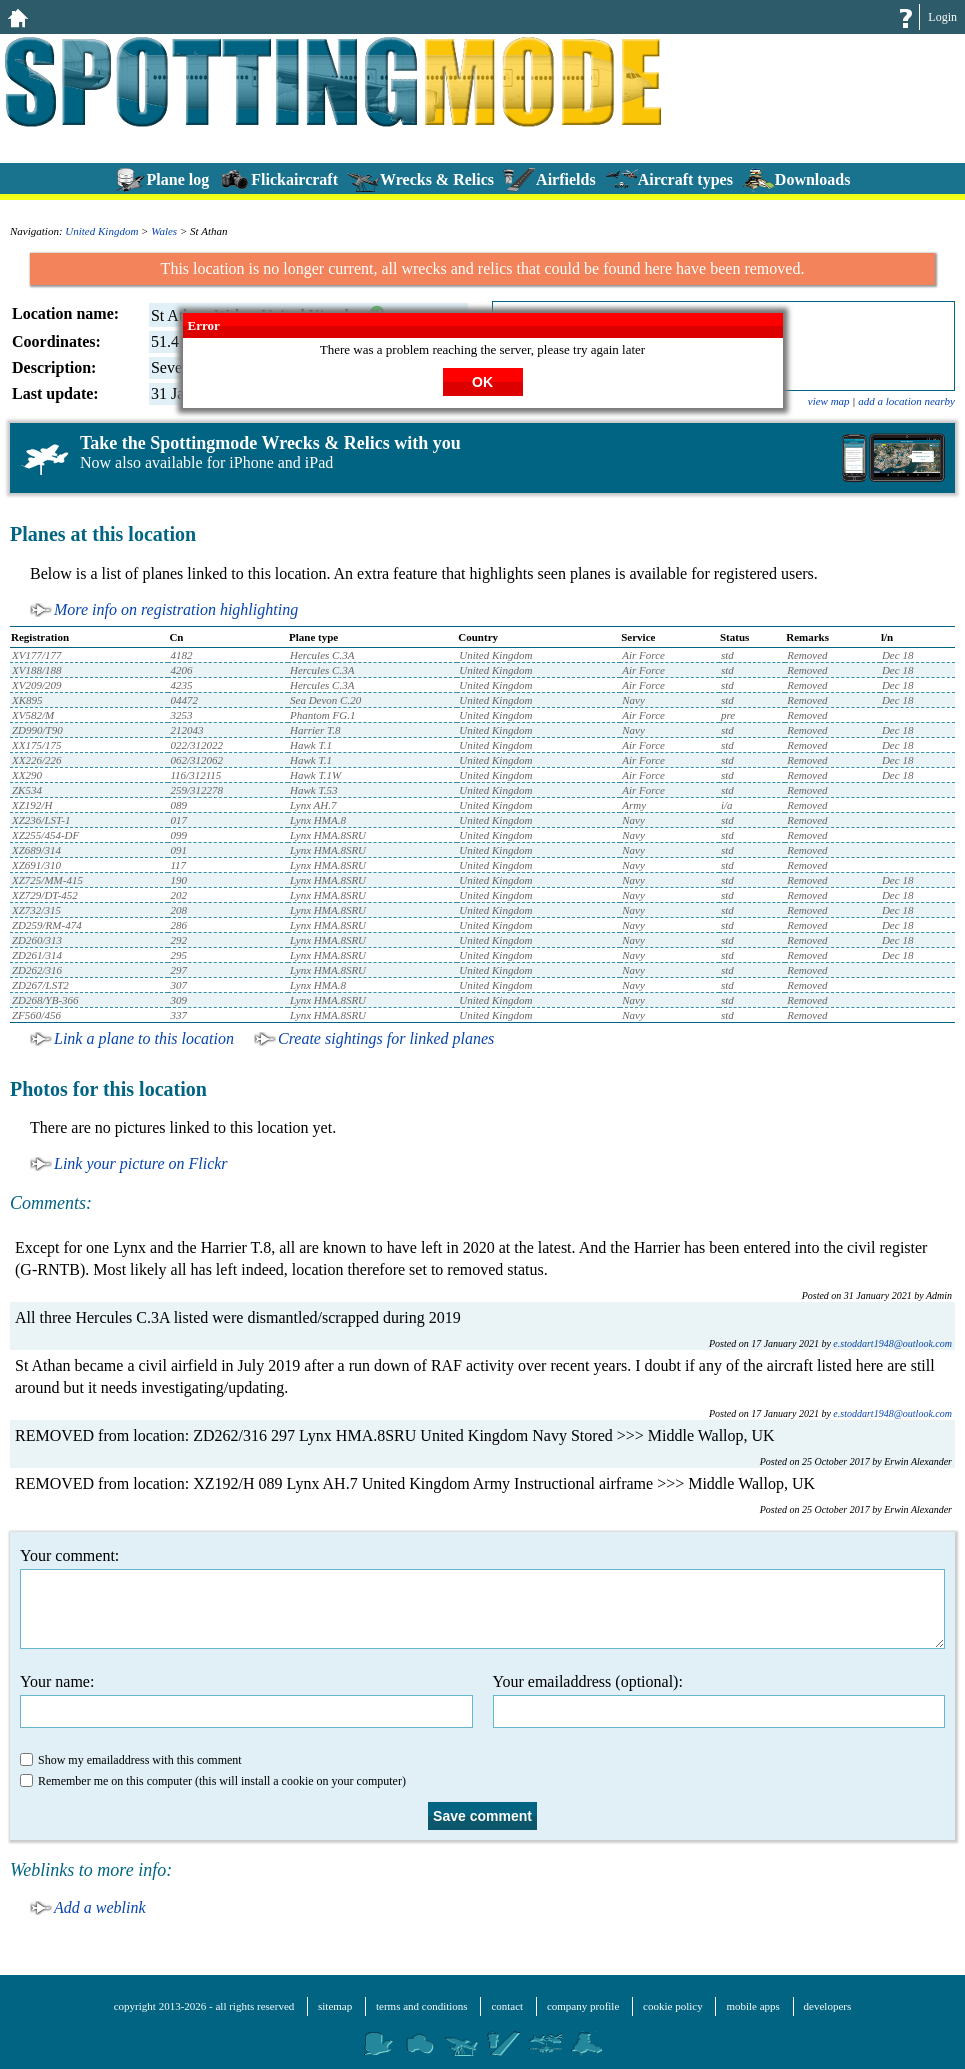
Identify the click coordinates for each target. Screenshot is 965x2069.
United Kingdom (101, 231)
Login (942, 17)
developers (828, 2006)
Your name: (246, 1700)
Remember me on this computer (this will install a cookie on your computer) (213, 1781)
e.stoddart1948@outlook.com (892, 1343)
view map (829, 401)
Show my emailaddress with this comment (131, 1760)
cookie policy (673, 2006)
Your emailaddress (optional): (719, 1700)
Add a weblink (100, 1907)
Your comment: (482, 1598)
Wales (164, 231)
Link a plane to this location (144, 1038)
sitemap (335, 2006)
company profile (583, 2006)
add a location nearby (906, 401)
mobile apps (752, 2006)
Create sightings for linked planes (386, 1038)
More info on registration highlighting (176, 609)
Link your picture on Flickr (141, 1163)
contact (507, 2006)
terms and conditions (422, 2006)
